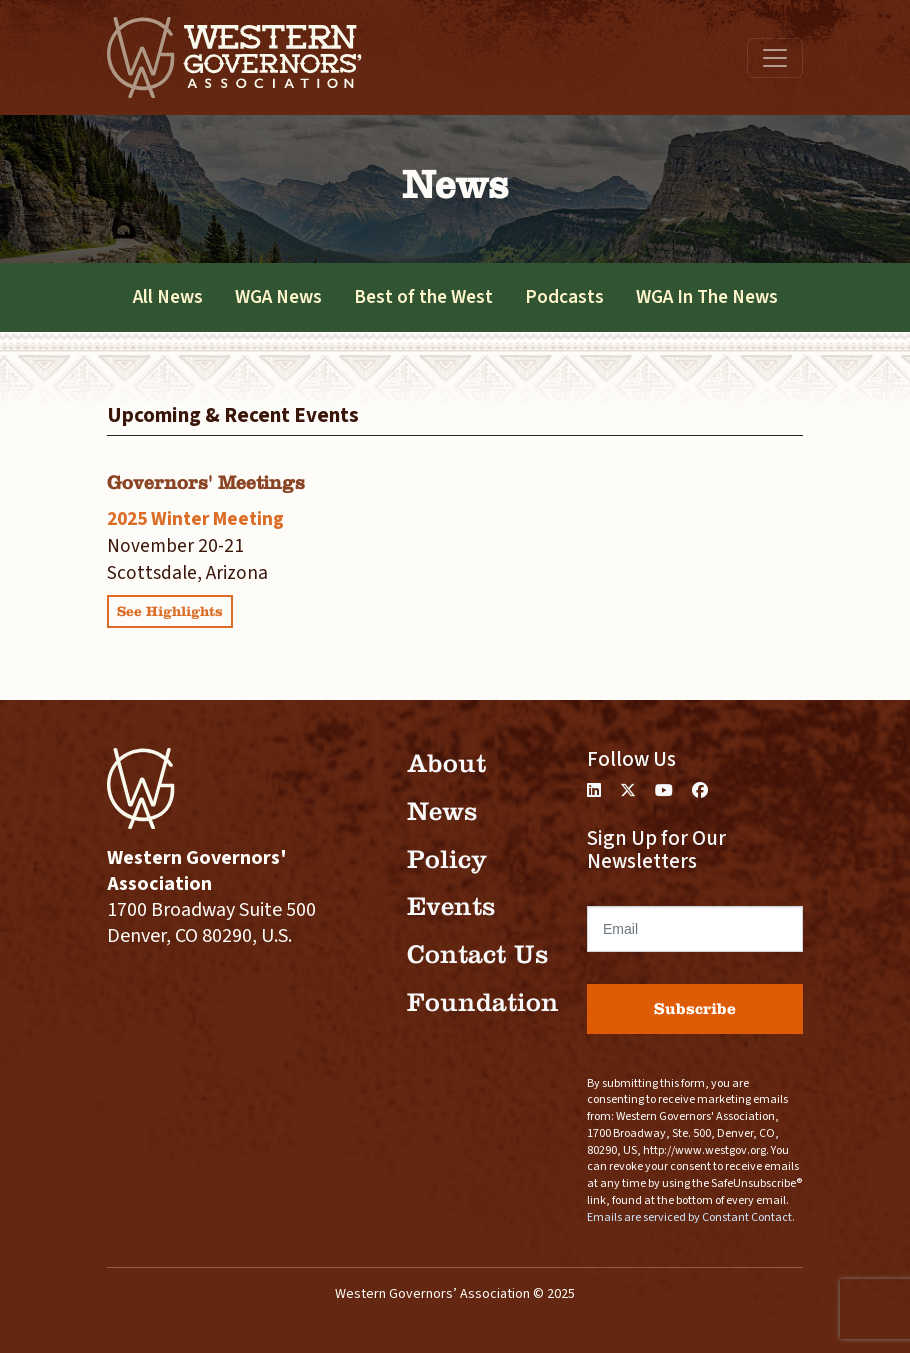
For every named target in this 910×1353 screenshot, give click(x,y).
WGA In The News (707, 297)
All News (168, 297)
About (446, 763)
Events (451, 906)
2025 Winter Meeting (195, 519)
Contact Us (477, 954)
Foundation (483, 1002)
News (442, 811)
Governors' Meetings (206, 482)
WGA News (278, 297)
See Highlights (170, 611)
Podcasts (564, 297)
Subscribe (695, 1008)
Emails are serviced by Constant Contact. (691, 1217)
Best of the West (423, 297)
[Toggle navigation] (775, 58)
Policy (447, 859)
